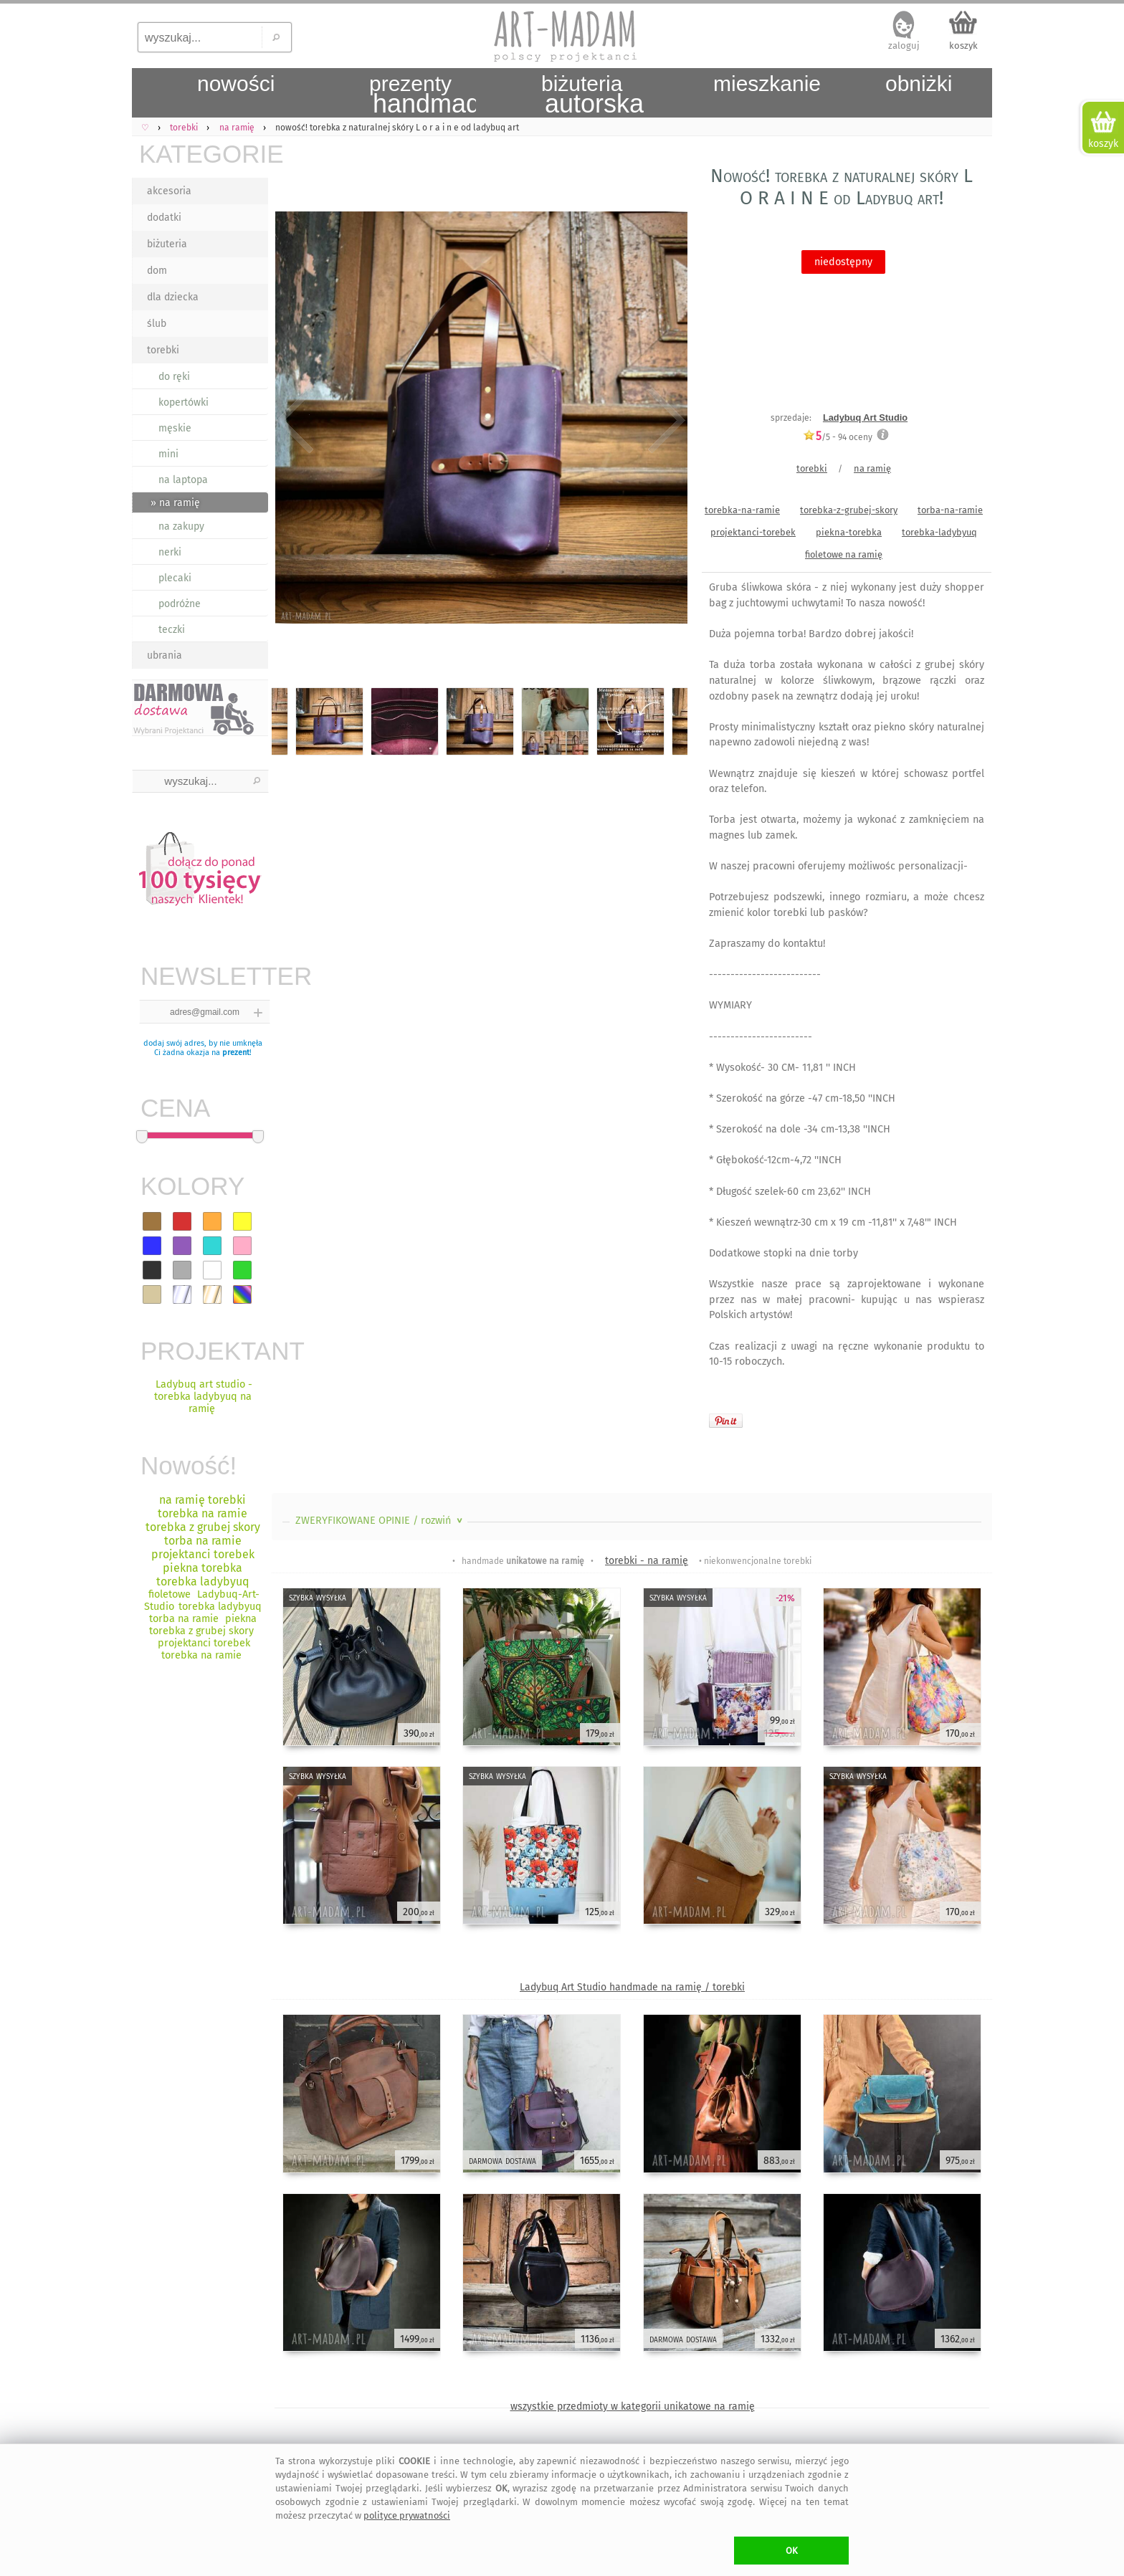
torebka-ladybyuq (939, 532)
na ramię (872, 468)
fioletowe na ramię (843, 554)
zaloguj (904, 45)
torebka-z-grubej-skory (848, 510)
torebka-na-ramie (742, 510)
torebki (163, 350)
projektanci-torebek (753, 532)
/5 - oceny (837, 437)
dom (157, 270)
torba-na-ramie (950, 510)
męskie (174, 428)
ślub (156, 324)
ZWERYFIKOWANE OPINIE (380, 1520)
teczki (171, 630)
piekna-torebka (849, 532)
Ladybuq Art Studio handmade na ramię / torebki (632, 1987)
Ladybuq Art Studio (865, 417)
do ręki (174, 377)
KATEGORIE (203, 154)
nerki (169, 552)
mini (168, 454)
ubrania (164, 655)
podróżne (179, 604)
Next (664, 420)
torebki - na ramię (646, 1561)
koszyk (963, 45)
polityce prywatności (406, 2515)
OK (792, 2550)
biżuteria (167, 244)
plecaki (174, 578)
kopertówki (183, 402)
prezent (235, 1052)
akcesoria (169, 191)
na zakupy (181, 526)
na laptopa (183, 480)
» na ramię (175, 503)
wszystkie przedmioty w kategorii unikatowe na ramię (632, 2406)
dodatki (164, 217)
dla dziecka (173, 297)
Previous (295, 420)
